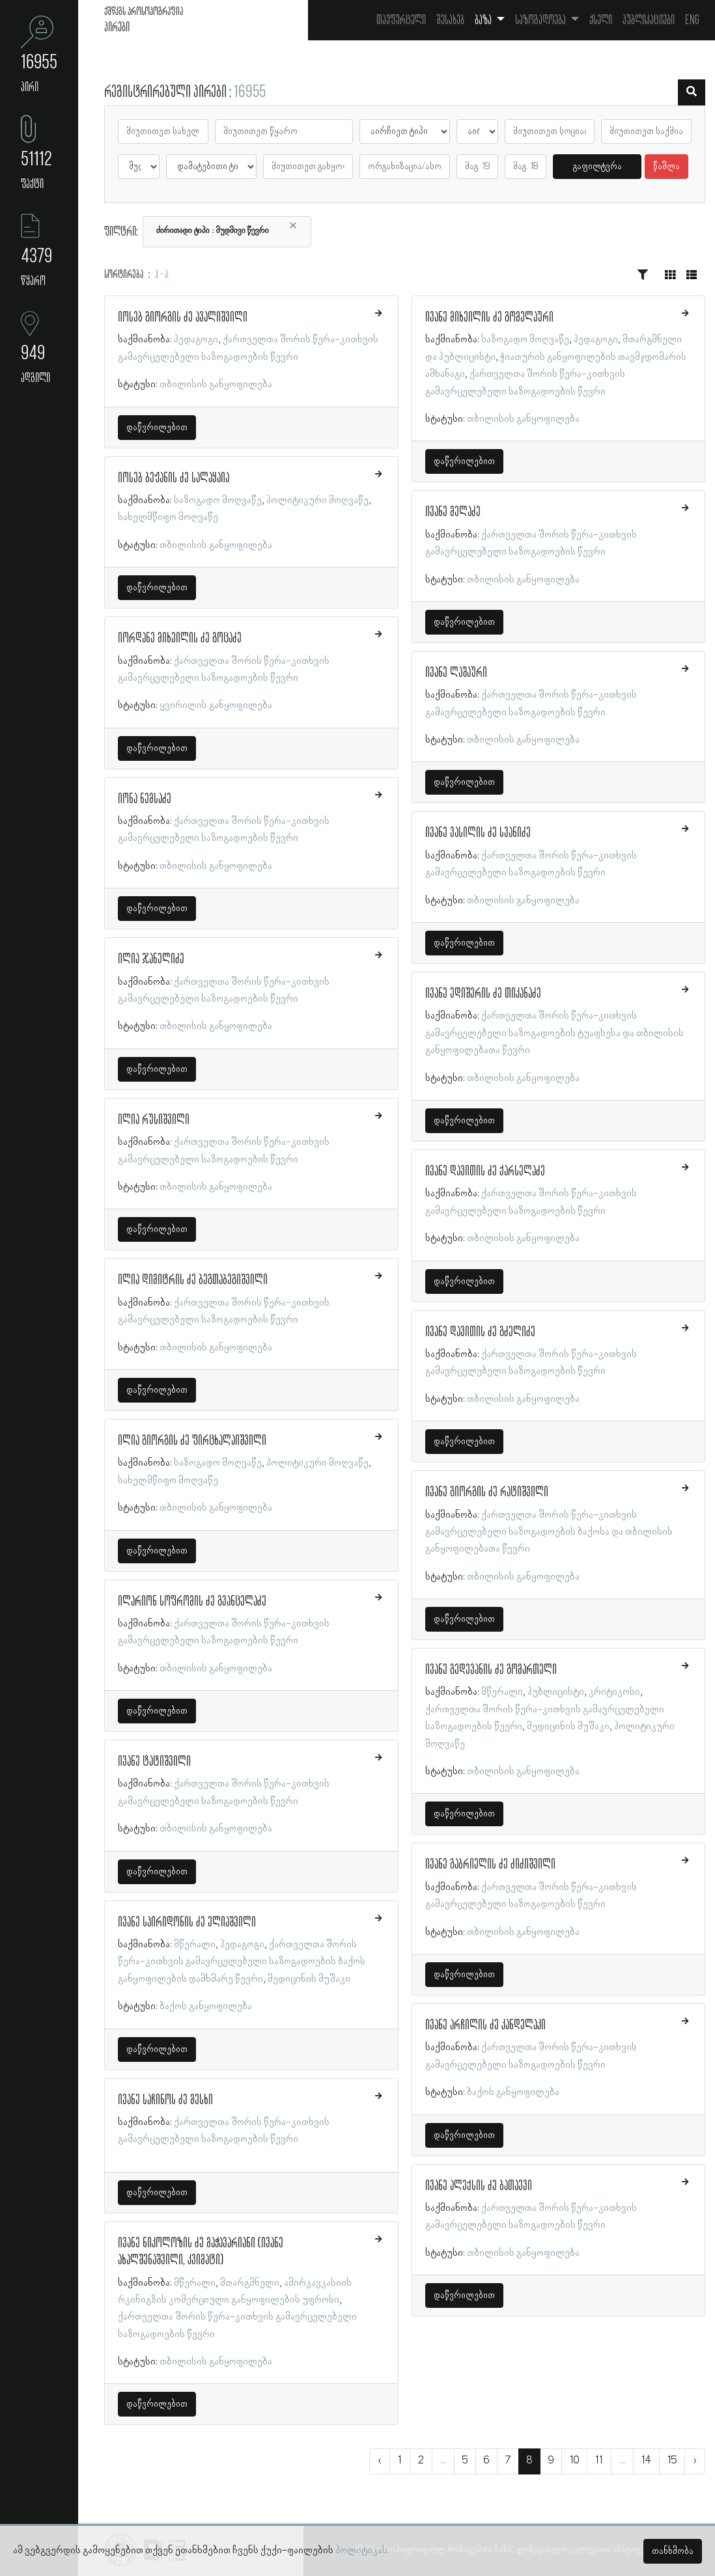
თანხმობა (673, 2551)
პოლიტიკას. (362, 2550)
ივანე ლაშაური (456, 673)
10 (574, 2461)
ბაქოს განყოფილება (206, 2006)
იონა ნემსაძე (144, 799)
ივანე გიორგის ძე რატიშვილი (486, 1492)
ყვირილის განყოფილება (216, 705)
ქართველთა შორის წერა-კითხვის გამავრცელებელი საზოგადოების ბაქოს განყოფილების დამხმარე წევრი (241, 1962)
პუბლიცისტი (555, 1692)
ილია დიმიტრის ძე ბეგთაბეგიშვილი (193, 1280)
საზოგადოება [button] (541, 20)
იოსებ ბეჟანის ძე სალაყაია (173, 478)
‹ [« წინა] (380, 2461)
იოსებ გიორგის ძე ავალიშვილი (182, 317)
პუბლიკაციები (649, 20)
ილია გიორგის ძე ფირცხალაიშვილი (192, 1440)
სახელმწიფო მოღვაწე (168, 517)
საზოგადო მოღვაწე (218, 500)
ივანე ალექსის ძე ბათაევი (478, 2186)
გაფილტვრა (597, 166)
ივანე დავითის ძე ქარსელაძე (485, 1171)
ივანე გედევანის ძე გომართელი (491, 1670)
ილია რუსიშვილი (153, 1120)
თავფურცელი (401, 20)
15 (672, 2461)
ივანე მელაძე (453, 512)
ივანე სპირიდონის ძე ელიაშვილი (187, 1922)
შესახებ (450, 20)
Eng (692, 20)
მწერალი (195, 1945)
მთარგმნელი (249, 2283)
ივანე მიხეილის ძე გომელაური (489, 317)
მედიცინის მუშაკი (309, 1979)
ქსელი (600, 20)
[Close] (293, 225)
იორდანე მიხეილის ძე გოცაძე (180, 638)
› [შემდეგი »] (695, 2461)
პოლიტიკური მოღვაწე (317, 500)
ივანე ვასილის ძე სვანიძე (478, 833)
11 (599, 2461)
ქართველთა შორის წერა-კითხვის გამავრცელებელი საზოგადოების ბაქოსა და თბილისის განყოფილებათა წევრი (549, 1532)
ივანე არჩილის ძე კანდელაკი (485, 2025)
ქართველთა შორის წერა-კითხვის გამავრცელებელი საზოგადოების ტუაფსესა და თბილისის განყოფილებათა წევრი (554, 1033)
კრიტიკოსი (614, 1692)
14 (646, 2461)
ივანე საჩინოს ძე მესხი (165, 2100)
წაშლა (666, 166)
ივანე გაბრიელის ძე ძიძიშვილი (490, 1864)
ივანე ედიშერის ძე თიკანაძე (483, 993)
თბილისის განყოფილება (216, 385)
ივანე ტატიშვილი (154, 1761)
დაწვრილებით (157, 427)
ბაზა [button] (484, 20)
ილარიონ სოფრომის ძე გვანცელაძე (192, 1601)
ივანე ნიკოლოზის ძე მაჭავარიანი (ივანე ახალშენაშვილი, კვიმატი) (200, 2252)
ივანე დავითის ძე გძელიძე (480, 1332)
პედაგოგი (196, 340)
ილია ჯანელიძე (151, 959)
